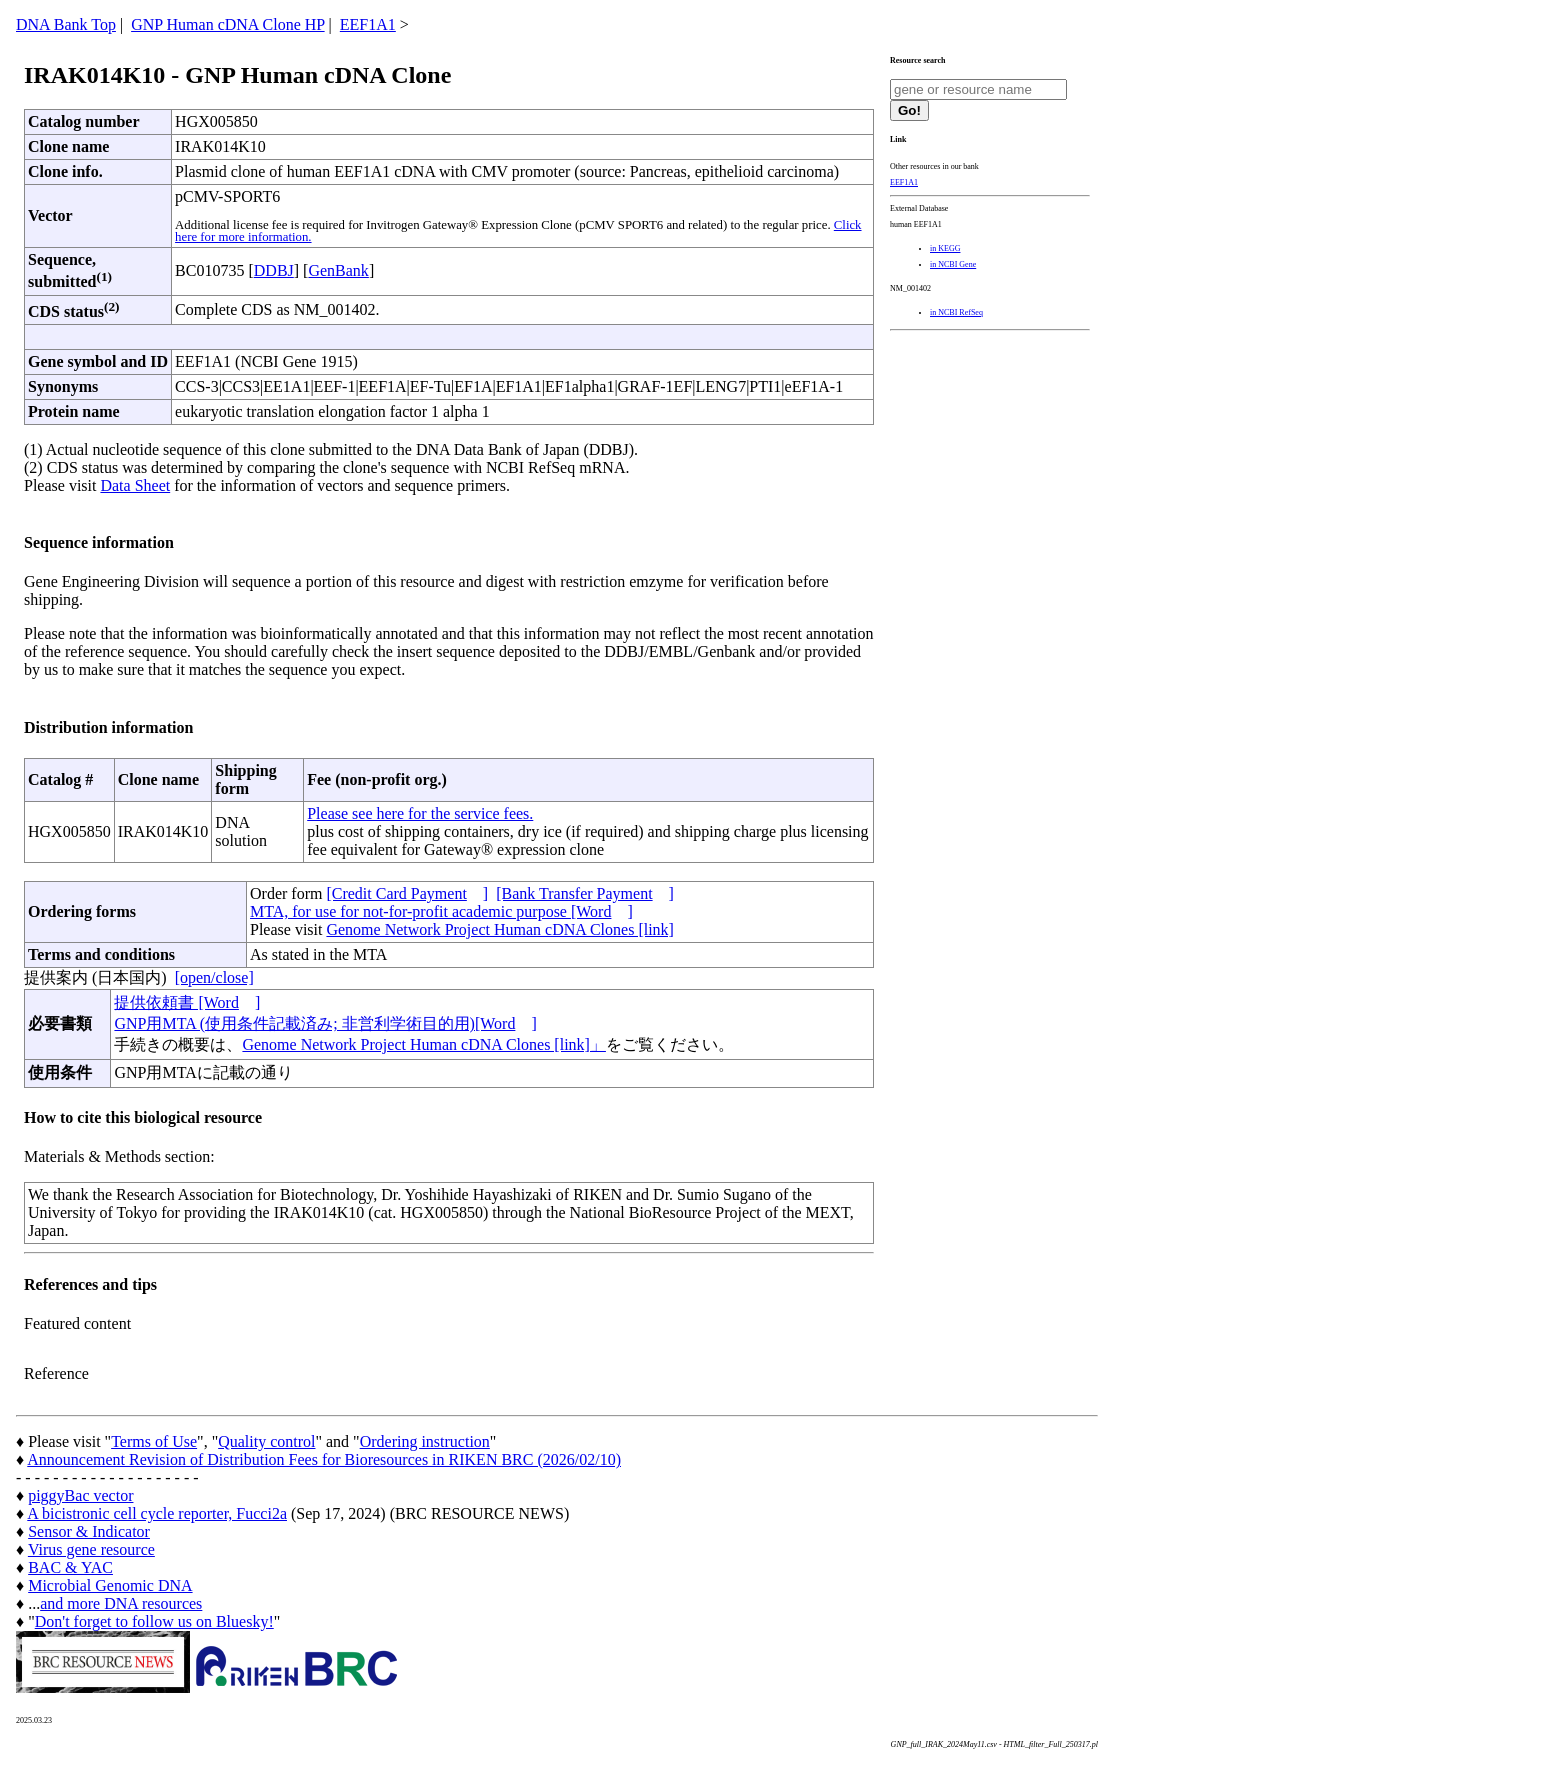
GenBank (338, 270)
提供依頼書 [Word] (187, 1002)
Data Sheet (135, 485)
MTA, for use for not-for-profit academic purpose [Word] (441, 911)
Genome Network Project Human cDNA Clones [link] (499, 929)
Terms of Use (154, 1441)
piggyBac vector (80, 1495)
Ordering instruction (425, 1441)
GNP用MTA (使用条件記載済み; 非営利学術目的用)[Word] (325, 1023)
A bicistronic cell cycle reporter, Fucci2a (157, 1513)
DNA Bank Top (66, 24)
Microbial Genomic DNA (110, 1585)
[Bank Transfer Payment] (585, 893)
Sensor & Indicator (89, 1531)
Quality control (266, 1441)
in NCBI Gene (953, 264)
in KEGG (945, 248)
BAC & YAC (70, 1567)
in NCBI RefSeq (956, 312)
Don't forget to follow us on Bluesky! (154, 1621)
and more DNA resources (121, 1603)
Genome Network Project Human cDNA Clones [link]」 (423, 1044)
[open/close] (214, 977)
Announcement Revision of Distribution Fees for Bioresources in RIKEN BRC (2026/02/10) (324, 1459)
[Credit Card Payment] (407, 893)
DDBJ (274, 270)
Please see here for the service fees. (420, 813)
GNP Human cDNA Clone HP (227, 24)
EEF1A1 (368, 24)
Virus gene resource (91, 1549)
